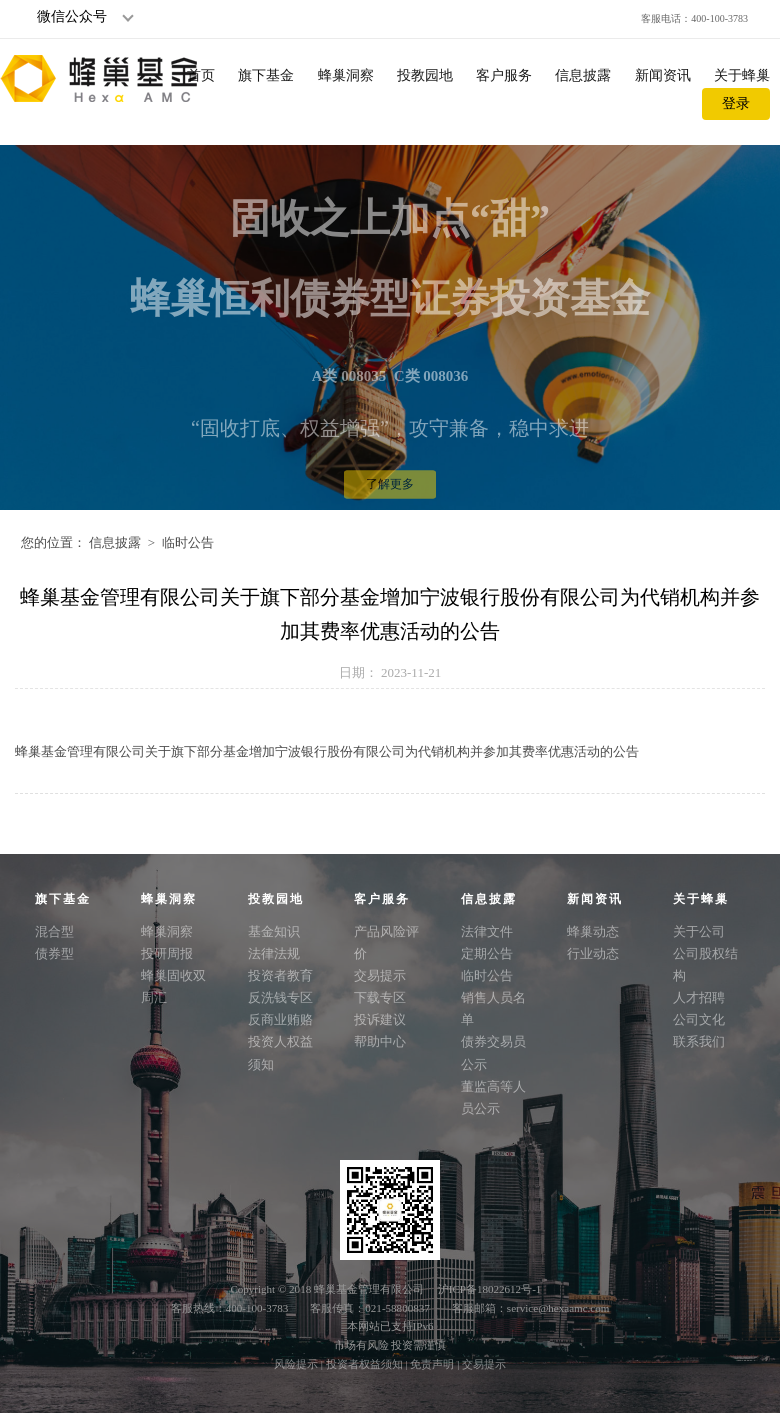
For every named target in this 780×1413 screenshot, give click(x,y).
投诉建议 (380, 1019)
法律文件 (487, 931)
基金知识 (274, 931)
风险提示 (297, 1364)
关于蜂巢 (742, 75)
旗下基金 (266, 75)
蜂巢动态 (593, 931)
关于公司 (699, 931)
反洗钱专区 (280, 997)
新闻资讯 (663, 75)
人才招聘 (699, 997)
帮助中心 (380, 1041)
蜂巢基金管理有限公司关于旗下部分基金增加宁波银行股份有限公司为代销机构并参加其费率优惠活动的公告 (327, 751)
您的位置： (53, 542)
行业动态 (593, 953)
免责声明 (433, 1364)
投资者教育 (280, 975)
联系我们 (699, 1041)
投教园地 (425, 75)
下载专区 (380, 997)
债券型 (54, 953)
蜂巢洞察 (346, 75)
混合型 (54, 931)
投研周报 (167, 953)
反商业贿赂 (280, 1019)
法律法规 (274, 953)
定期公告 (487, 953)
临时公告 (188, 542)
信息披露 (583, 75)
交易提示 (380, 975)
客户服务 (504, 75)
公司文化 (699, 1019)
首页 (201, 75)
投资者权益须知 (366, 1364)
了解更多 (390, 500)
